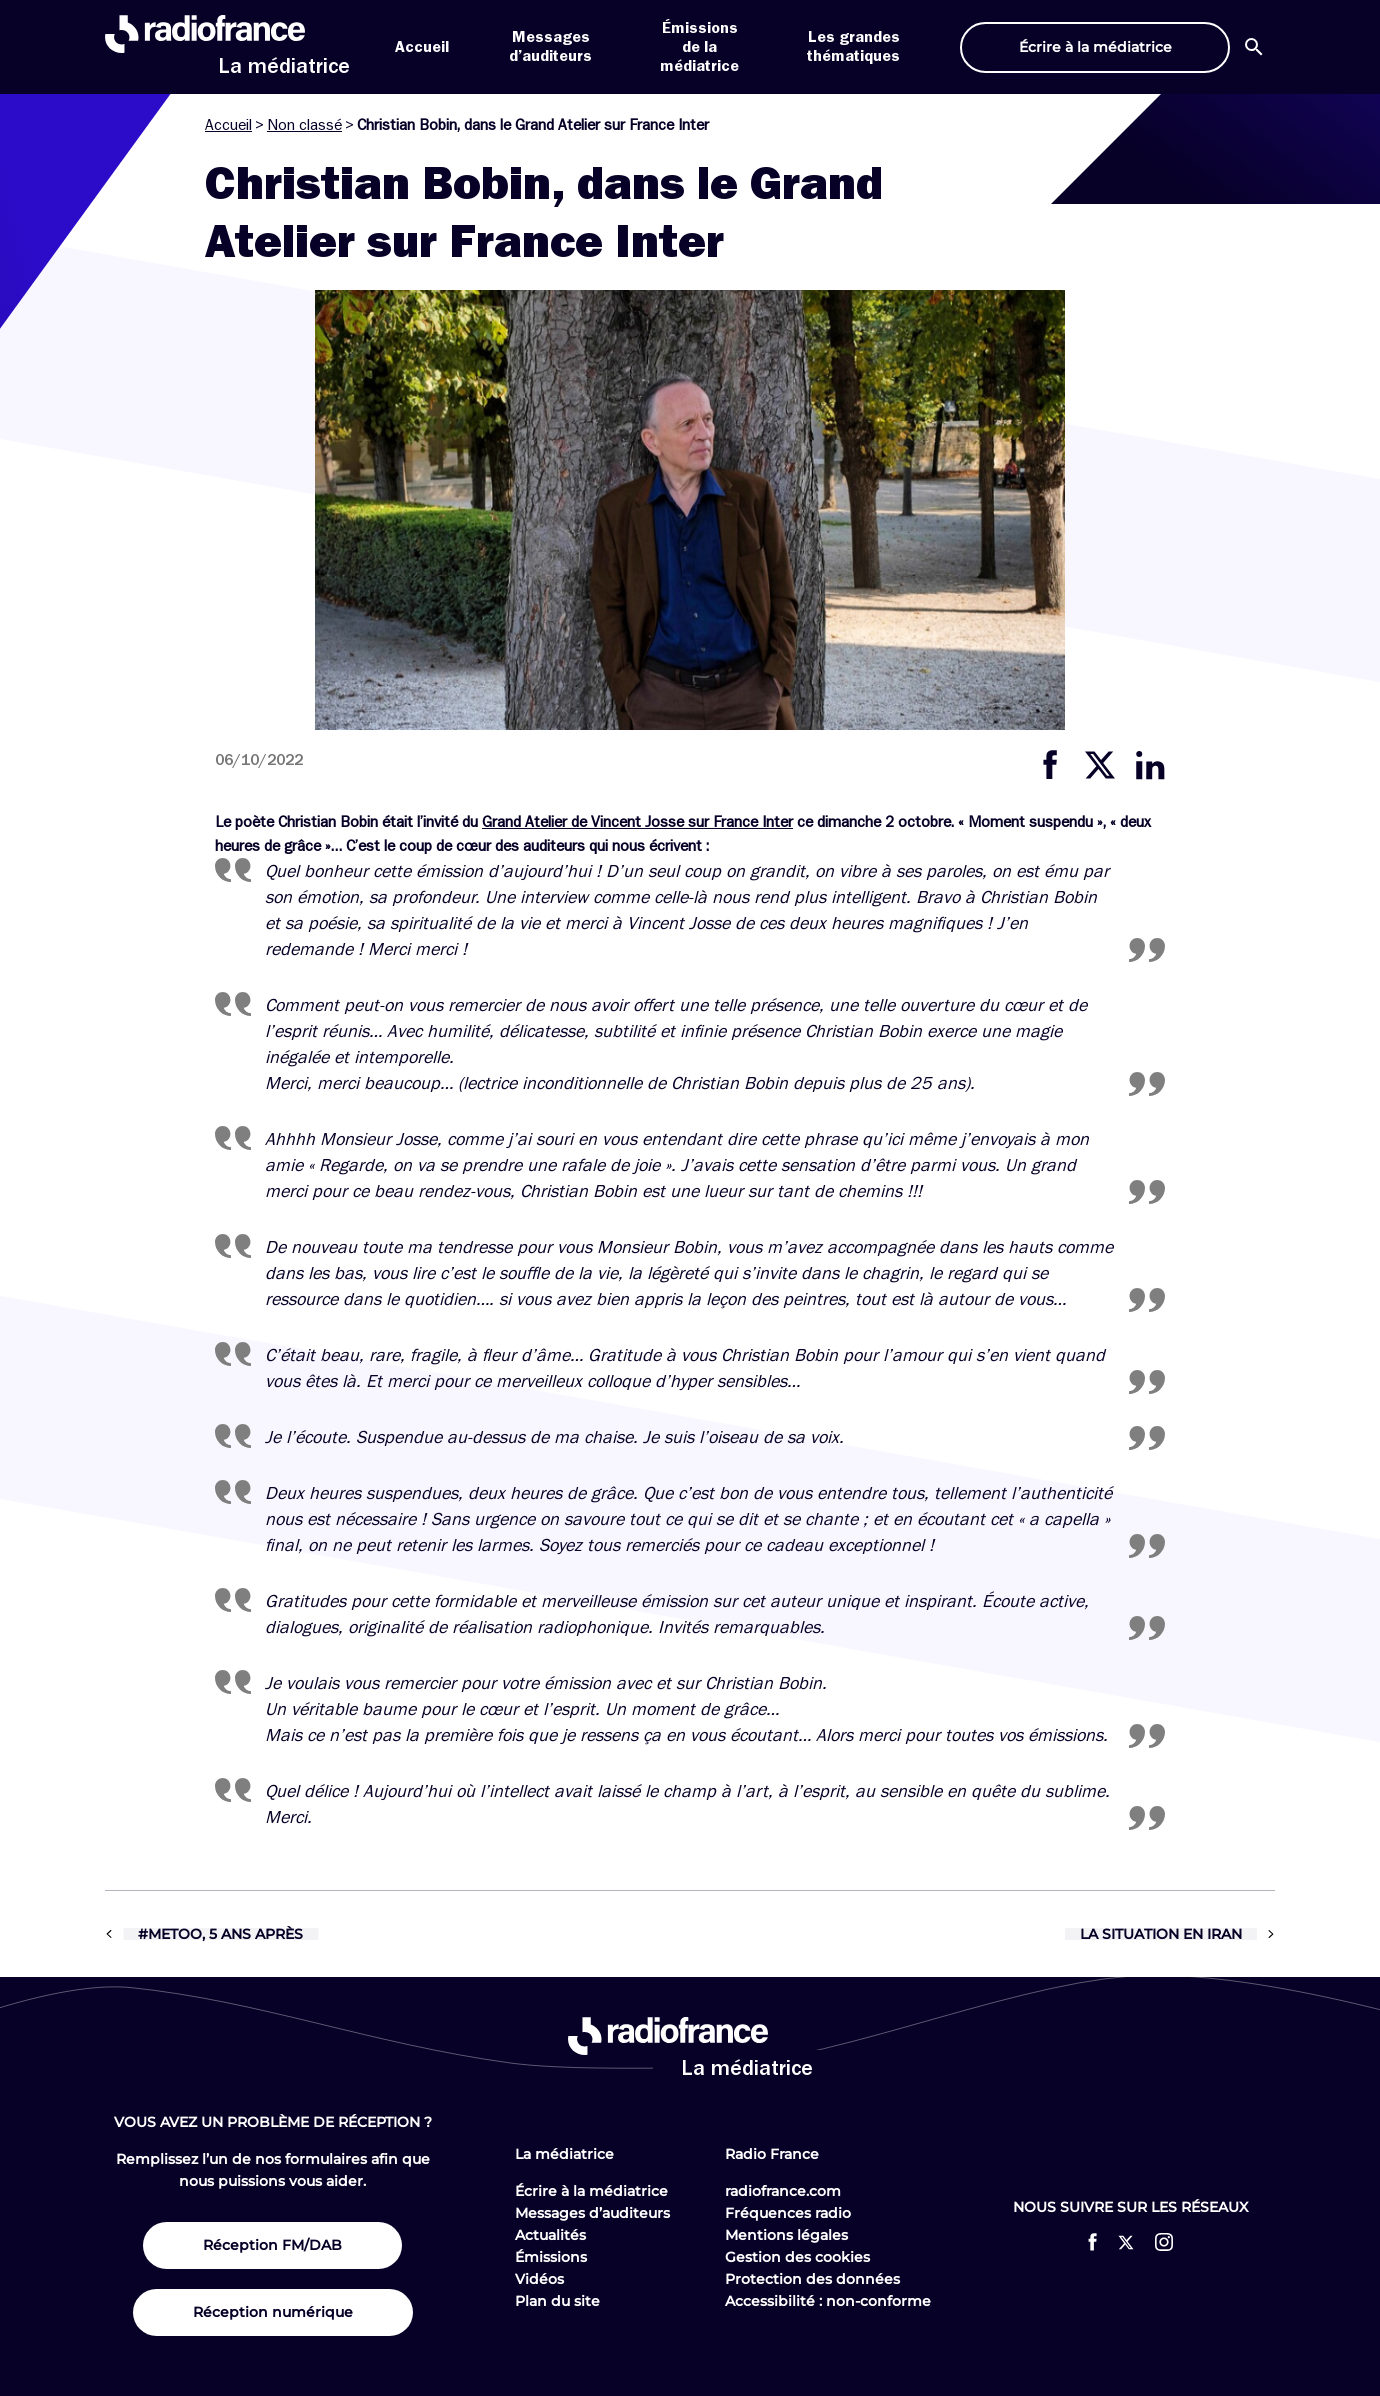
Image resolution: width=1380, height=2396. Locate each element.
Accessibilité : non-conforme (828, 2301)
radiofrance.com (783, 2191)
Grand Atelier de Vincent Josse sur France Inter (637, 822)
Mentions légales (786, 2235)
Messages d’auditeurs (592, 2213)
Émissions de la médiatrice (699, 47)
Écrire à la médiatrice (591, 2191)
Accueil (422, 47)
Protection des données (812, 2279)
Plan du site (557, 2301)
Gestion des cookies (797, 2257)
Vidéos (539, 2279)
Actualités (550, 2235)
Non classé (304, 125)
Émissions (551, 2257)
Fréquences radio (788, 2213)
